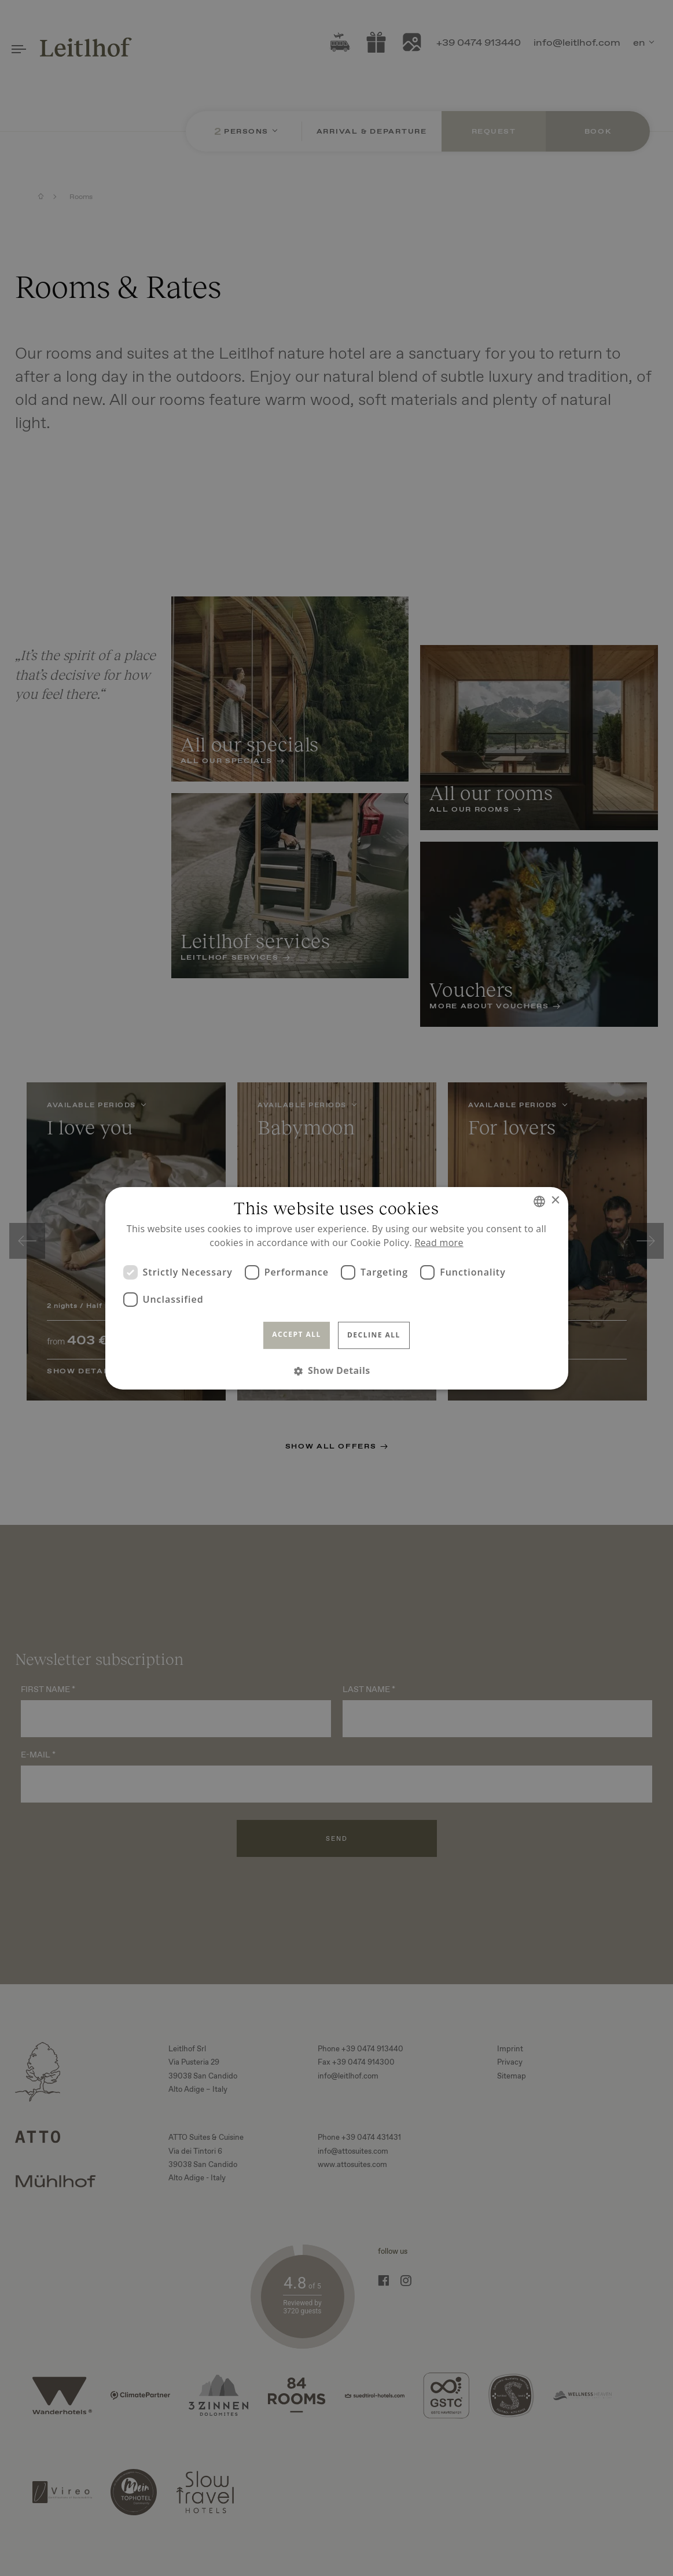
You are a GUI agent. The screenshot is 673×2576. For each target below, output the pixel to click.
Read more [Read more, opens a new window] (438, 1242)
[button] (336, 1370)
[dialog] (336, 1288)
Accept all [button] (296, 1334)
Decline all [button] (373, 1335)
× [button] (555, 1200)
